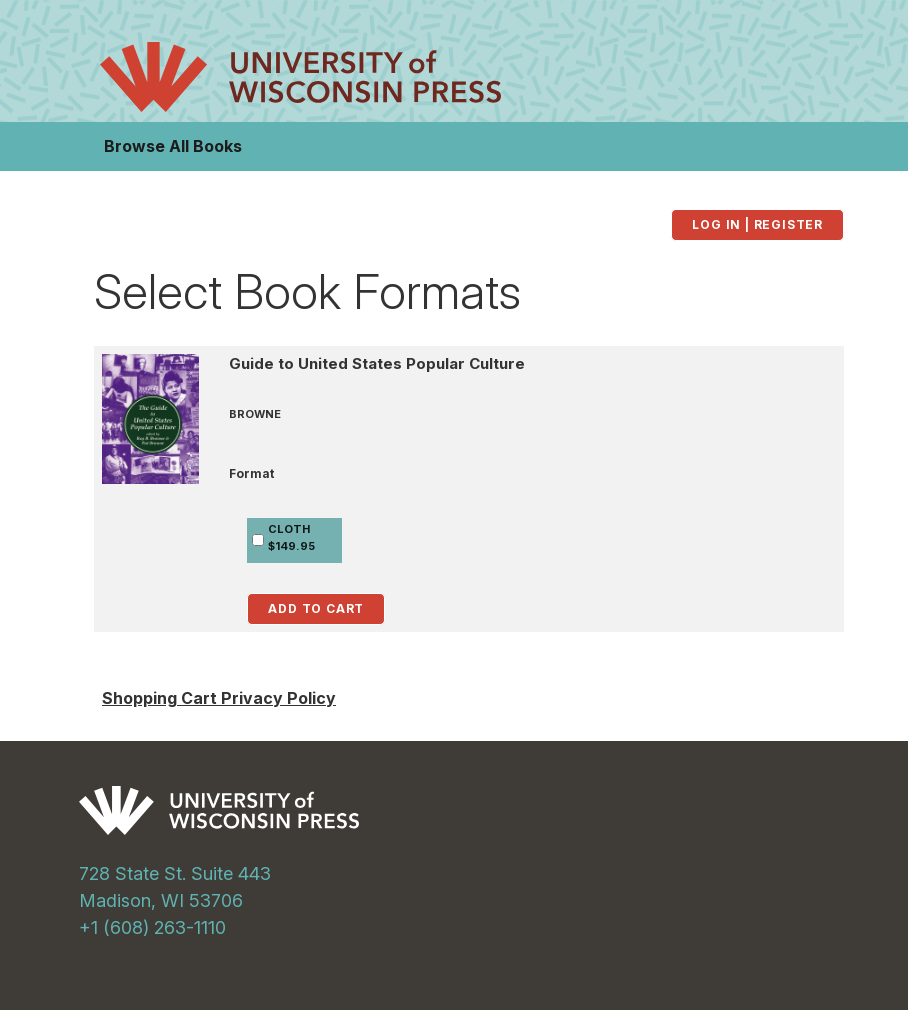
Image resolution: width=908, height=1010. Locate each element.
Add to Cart (316, 608)
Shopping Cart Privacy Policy (219, 698)
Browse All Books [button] (173, 146)
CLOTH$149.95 (291, 537)
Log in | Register (757, 224)
